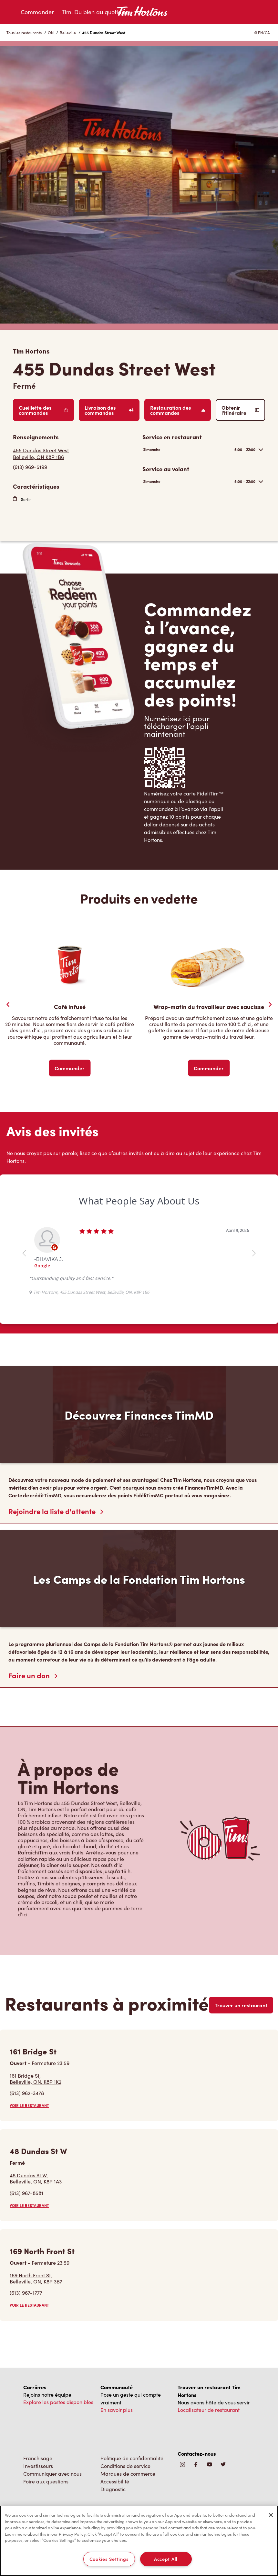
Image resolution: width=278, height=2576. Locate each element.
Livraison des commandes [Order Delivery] (109, 410)
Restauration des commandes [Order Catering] (177, 410)
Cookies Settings (109, 2559)
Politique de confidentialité (131, 2458)
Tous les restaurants (24, 32)
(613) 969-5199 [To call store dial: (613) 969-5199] (30, 467)
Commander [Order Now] (70, 1068)
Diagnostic (113, 2489)
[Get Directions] (74, 453)
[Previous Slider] (8, 1004)
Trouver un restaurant (241, 2005)
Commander (37, 12)
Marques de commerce (127, 2473)
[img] (223, 2464)
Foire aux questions (45, 2481)
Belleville (68, 32)
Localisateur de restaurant (209, 2409)
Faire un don (32, 1675)
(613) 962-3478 (27, 2093)
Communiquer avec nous (52, 2473)
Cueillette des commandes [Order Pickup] (43, 410)
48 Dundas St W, (36, 2178)
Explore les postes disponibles (58, 2402)
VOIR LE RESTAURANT (29, 2105)
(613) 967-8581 (26, 2193)
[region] (139, 2541)
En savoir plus (116, 2409)
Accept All (166, 2559)
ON (51, 32)
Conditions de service (125, 2465)
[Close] (271, 2515)
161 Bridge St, (35, 2078)
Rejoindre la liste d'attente (55, 1511)
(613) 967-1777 (26, 2292)
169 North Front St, (36, 2278)
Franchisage (37, 2458)
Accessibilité (114, 2481)
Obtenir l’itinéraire (240, 410)
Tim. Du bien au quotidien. (96, 12)
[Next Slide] (270, 1004)
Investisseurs (38, 2465)
